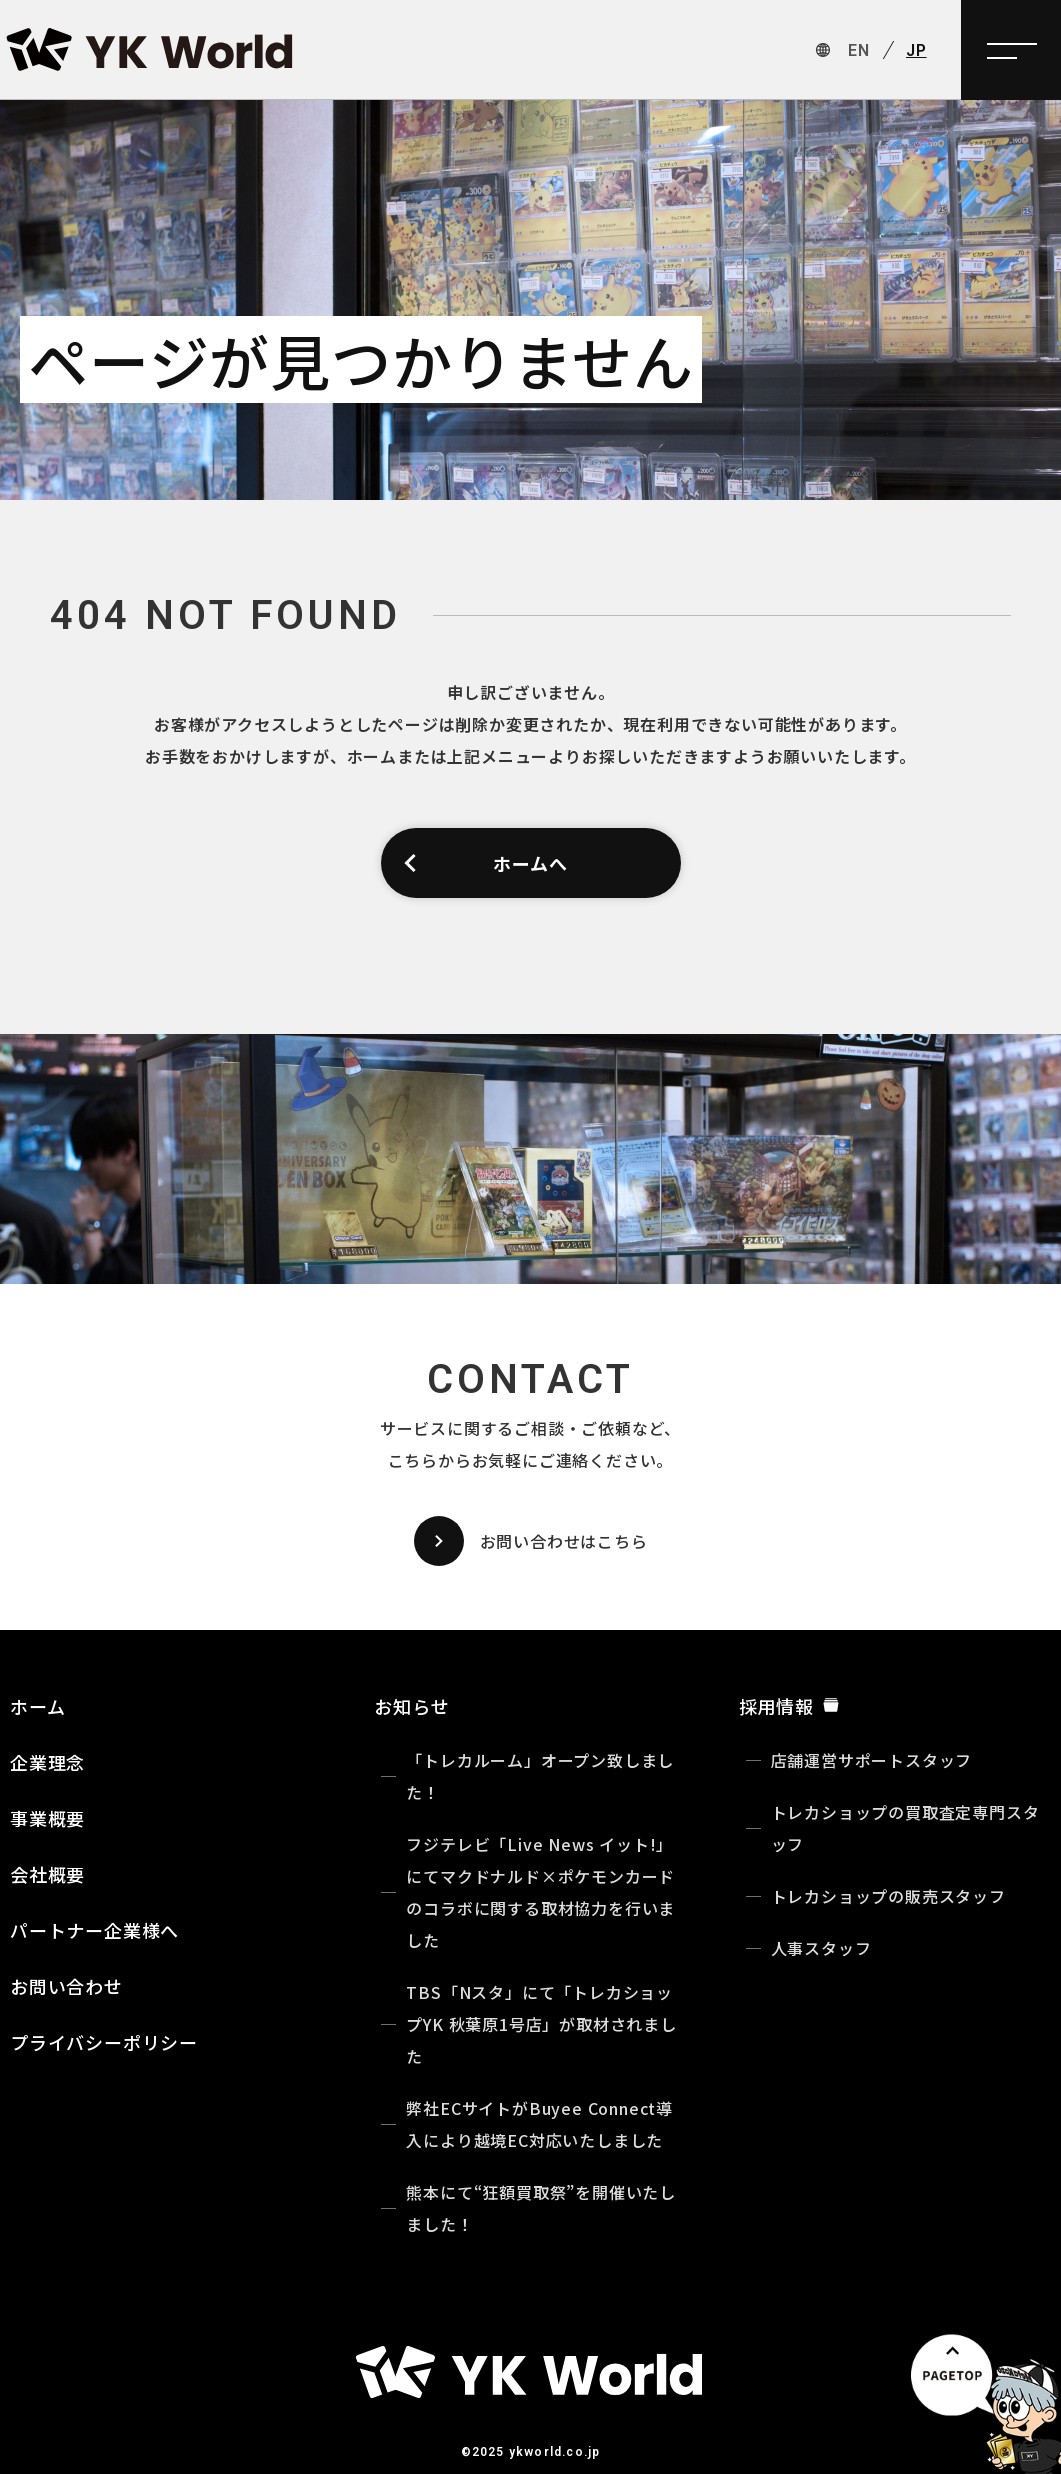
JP (916, 50)
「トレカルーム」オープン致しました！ (540, 1776)
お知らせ (411, 1706)
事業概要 (47, 1818)
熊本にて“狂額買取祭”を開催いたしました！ (541, 2208)
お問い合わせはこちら (531, 1541)
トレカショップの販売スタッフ (888, 1896)
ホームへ (484, 863)
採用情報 (789, 1706)
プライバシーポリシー (104, 2042)
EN (859, 50)
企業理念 (47, 1762)
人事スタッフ (821, 1948)
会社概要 (47, 1874)
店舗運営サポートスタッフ (872, 1760)
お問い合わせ (66, 1986)
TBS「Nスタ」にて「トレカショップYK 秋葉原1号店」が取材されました (541, 2024)
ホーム (37, 1706)
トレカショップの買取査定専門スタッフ (905, 1828)
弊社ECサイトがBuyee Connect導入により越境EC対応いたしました (539, 2124)
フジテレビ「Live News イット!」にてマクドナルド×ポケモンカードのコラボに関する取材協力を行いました (540, 1892)
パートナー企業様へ (94, 1930)
